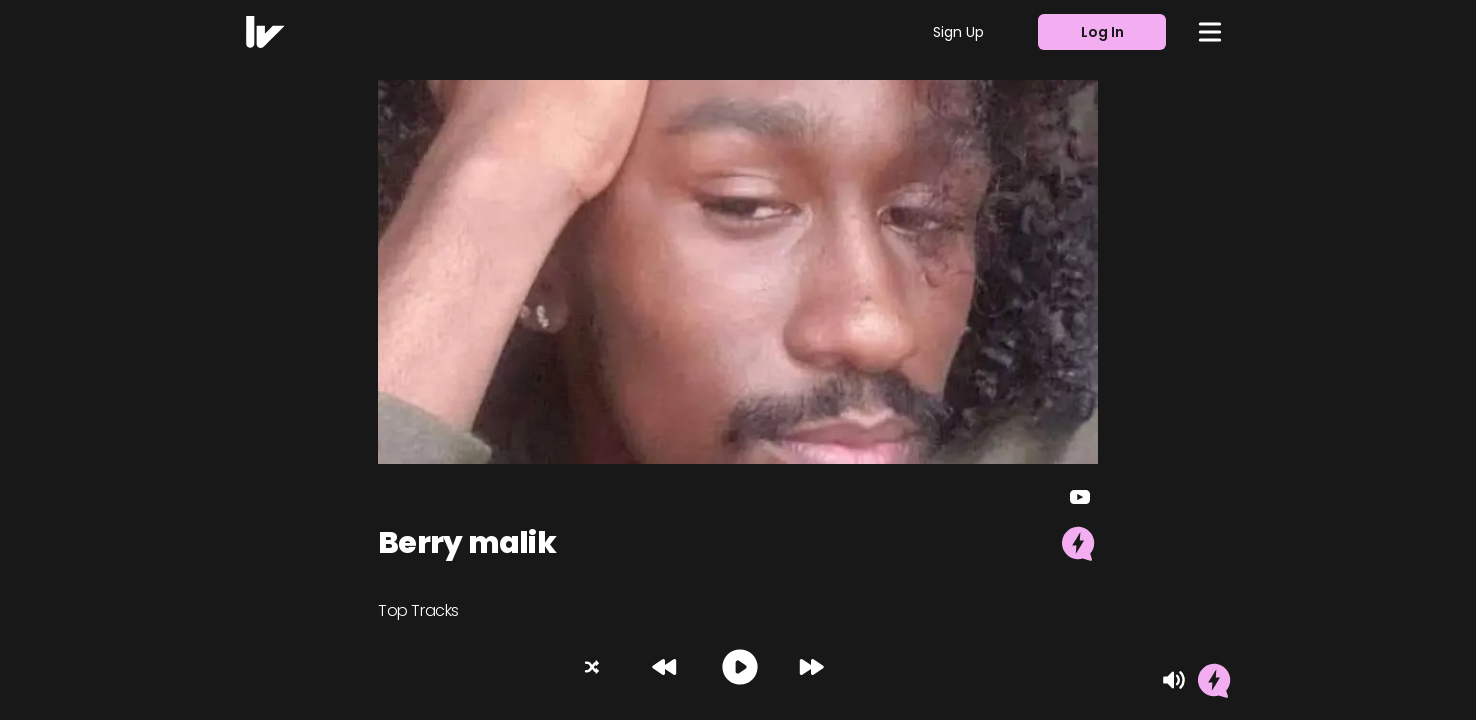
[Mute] (1174, 680)
